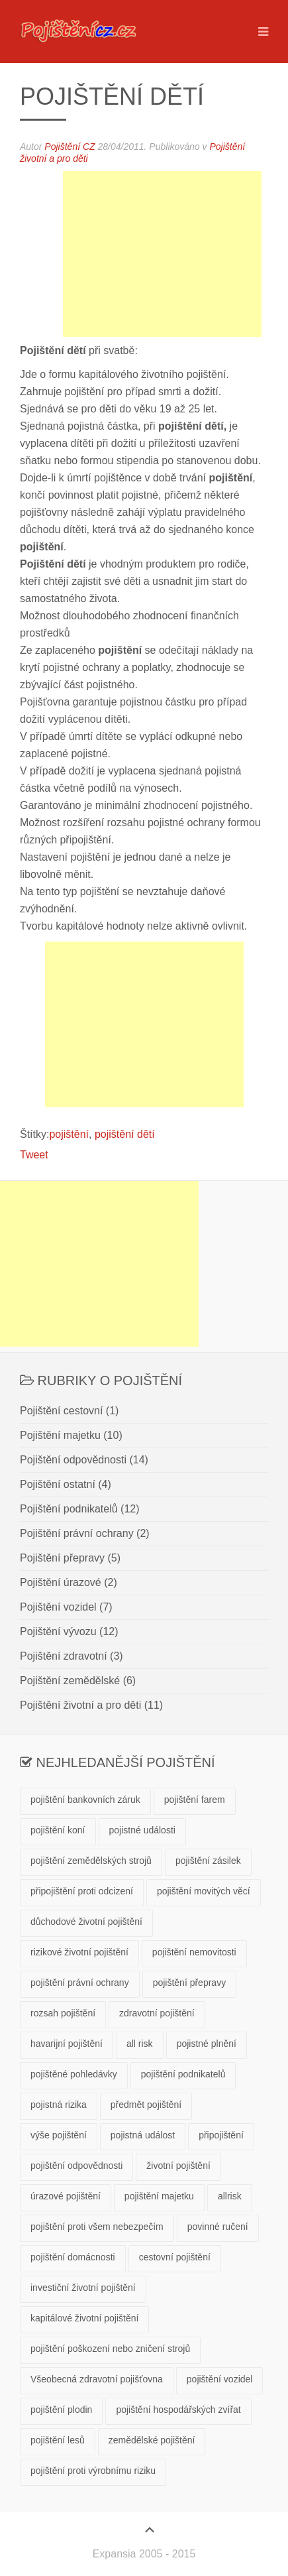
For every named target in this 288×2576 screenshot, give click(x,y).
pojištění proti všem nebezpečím (97, 2226)
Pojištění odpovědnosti (73, 1459)
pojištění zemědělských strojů (91, 1860)
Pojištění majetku (60, 1435)
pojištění (69, 1134)
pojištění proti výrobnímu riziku (93, 2470)
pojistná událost (143, 2135)
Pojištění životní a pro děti (80, 1705)
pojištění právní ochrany (79, 1982)
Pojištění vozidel (58, 1607)
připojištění (221, 2135)
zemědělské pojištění (152, 2440)
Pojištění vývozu (58, 1631)
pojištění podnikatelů (183, 2074)
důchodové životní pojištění (86, 1921)
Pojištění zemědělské (70, 1680)
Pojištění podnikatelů (69, 1508)
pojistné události (142, 1830)
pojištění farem (194, 1799)
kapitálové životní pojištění (84, 2318)
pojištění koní (57, 1830)
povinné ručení (217, 2226)
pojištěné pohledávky (73, 2074)
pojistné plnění (206, 2043)
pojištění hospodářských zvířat (178, 2409)
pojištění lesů (57, 2440)
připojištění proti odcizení (81, 1891)
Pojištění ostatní (57, 1484)
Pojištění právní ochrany (77, 1533)
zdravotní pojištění (157, 2013)
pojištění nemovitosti (194, 1952)
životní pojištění (178, 2165)
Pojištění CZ (69, 146)
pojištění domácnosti (72, 2257)
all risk (139, 2043)
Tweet (34, 1154)
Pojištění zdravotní (63, 1656)
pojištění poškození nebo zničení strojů (110, 2348)
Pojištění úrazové (60, 1582)
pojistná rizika (58, 2104)
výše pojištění (58, 2135)
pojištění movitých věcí (203, 1891)
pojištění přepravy (189, 1982)
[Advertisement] (162, 254)
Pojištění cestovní (61, 1410)
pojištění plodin (61, 2409)
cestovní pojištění (175, 2257)
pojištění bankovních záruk (85, 1799)
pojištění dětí (125, 1134)
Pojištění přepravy (62, 1558)
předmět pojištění (146, 2104)
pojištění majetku (159, 2196)
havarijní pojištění (66, 2043)
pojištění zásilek (208, 1860)
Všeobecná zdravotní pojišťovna (96, 2379)
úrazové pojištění (65, 2196)
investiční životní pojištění (83, 2287)
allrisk (230, 2196)
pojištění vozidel (220, 2379)
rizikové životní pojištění (79, 1952)
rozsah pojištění (62, 2013)
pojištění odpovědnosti (76, 2165)
